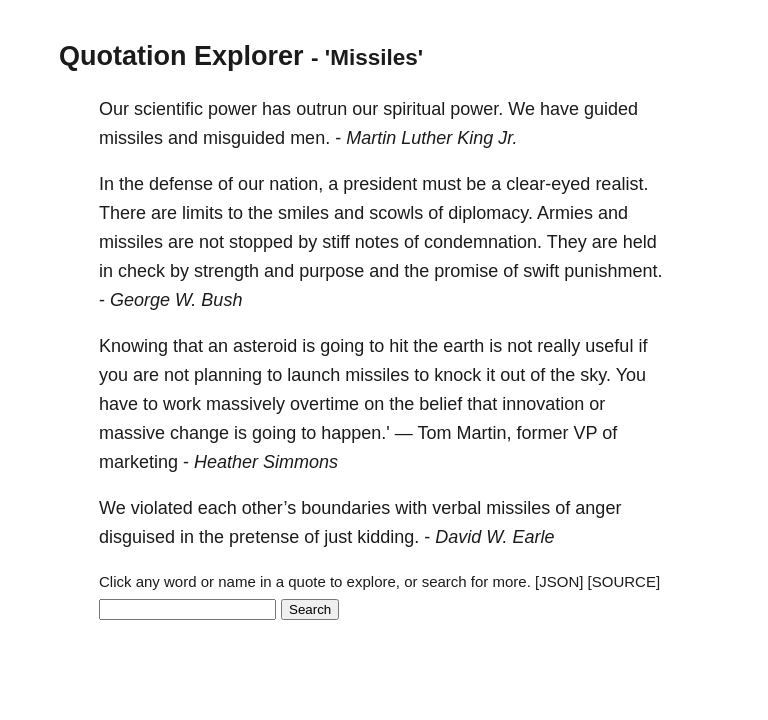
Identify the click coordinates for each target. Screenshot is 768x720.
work (182, 404)
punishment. (613, 271)
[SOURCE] (624, 581)
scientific (168, 109)
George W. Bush (176, 300)
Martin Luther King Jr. (431, 138)
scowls (396, 213)
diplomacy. (490, 213)
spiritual (414, 109)
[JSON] (559, 581)
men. (310, 138)
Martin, (483, 433)
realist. (621, 184)
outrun (321, 109)
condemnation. (483, 242)
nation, (296, 184)
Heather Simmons (266, 462)
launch (313, 375)
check (141, 271)
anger (598, 508)
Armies (565, 213)
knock (457, 375)
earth (463, 346)
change (199, 433)
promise (466, 271)
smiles (303, 213)
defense (181, 184)
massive (132, 433)
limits (202, 213)
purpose (331, 271)
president (380, 184)
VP (585, 433)
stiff (336, 242)
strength (226, 271)
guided (611, 109)
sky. (595, 375)
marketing (138, 462)
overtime (324, 404)
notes (377, 242)
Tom (434, 433)
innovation (543, 404)
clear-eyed (548, 184)
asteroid (265, 346)
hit (398, 346)
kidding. (388, 537)
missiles (131, 138)
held (640, 242)
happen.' (355, 433)
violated (162, 508)
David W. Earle (494, 537)
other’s (269, 508)
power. (476, 109)
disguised (137, 537)
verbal (456, 508)
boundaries (345, 508)
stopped (261, 242)
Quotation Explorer (181, 56)
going (342, 346)
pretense (264, 537)
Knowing (133, 346)
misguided (244, 138)
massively (245, 404)
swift (541, 271)
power (232, 109)
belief (440, 404)
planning (228, 375)
